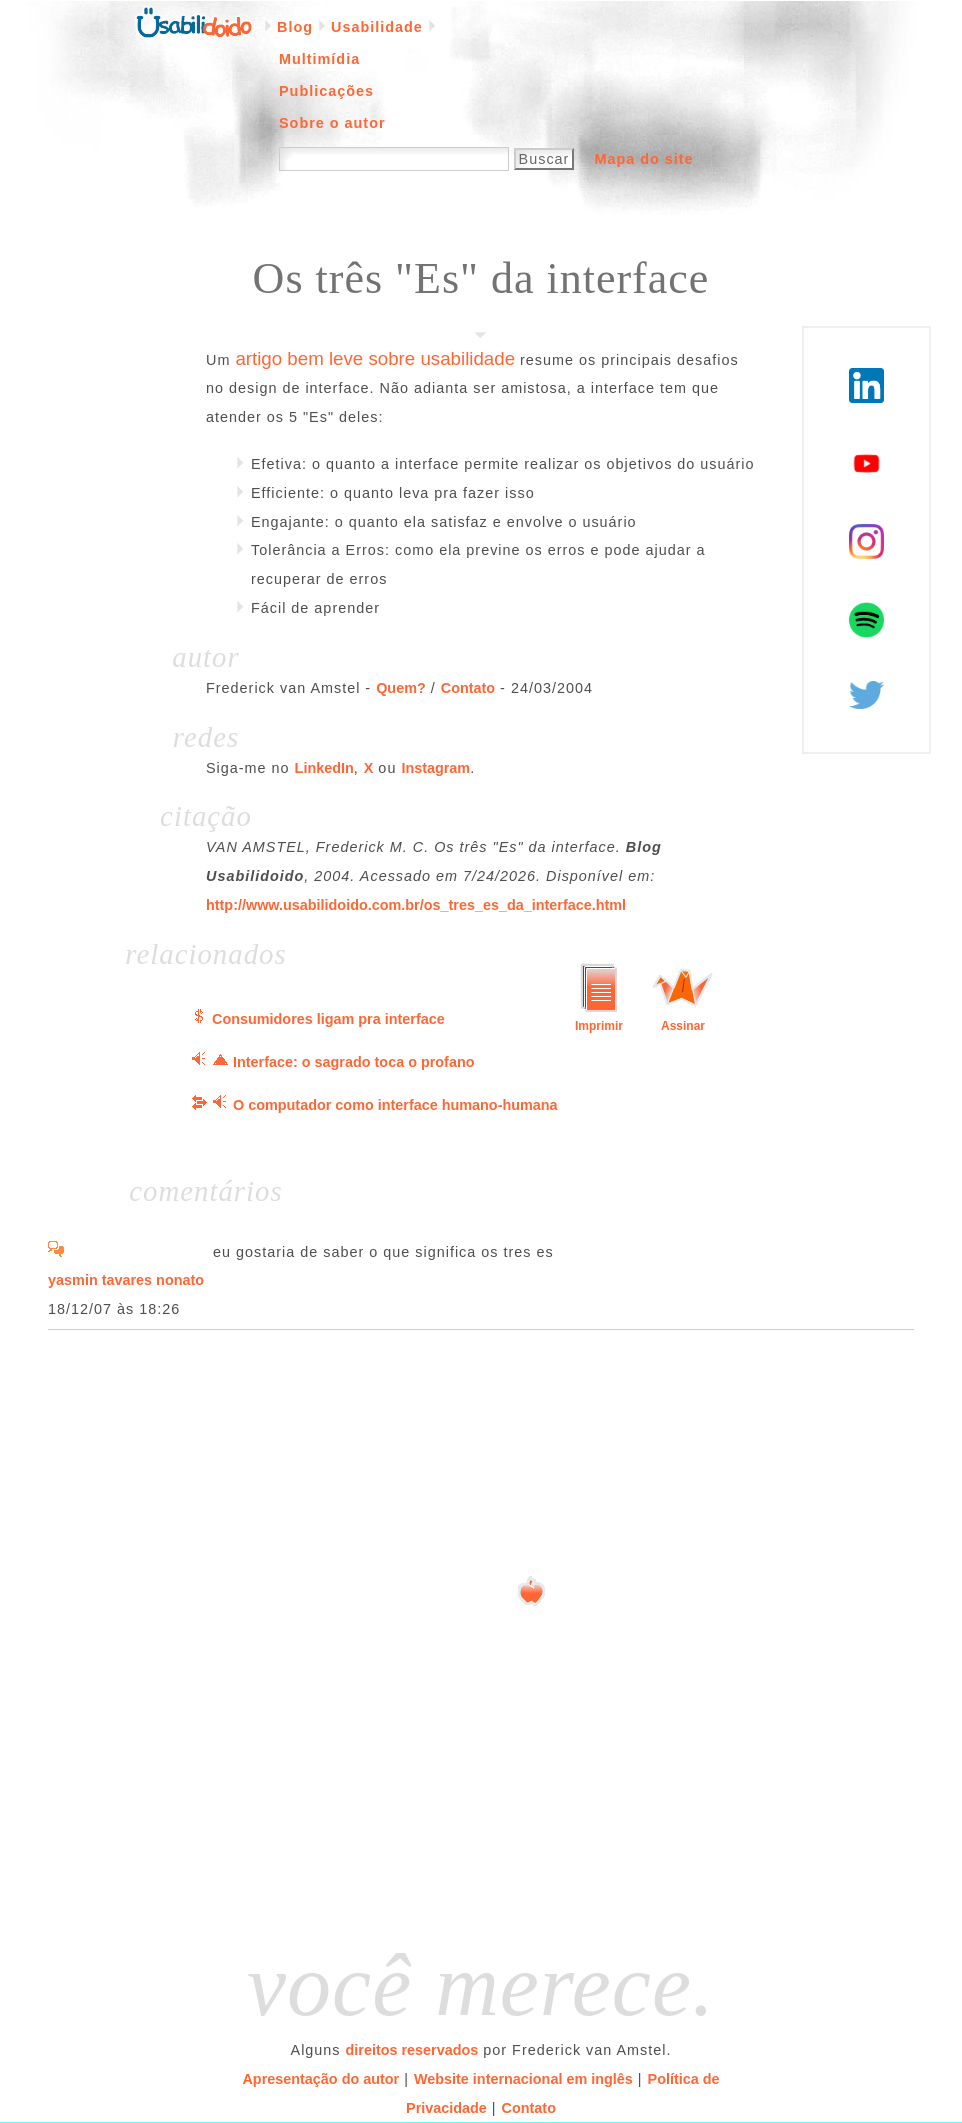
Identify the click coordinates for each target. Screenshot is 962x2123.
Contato (468, 688)
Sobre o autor (332, 123)
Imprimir (599, 1026)
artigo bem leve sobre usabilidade (375, 358)
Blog (295, 27)
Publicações (326, 91)
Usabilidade (377, 27)
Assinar (683, 1026)
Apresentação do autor (320, 2079)
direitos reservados (412, 2050)
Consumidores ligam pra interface (328, 1019)
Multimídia (319, 59)
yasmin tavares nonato (126, 1280)
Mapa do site (643, 159)
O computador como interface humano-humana (395, 1105)
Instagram (435, 768)
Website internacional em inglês (523, 2079)
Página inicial (194, 21)
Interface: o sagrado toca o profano (353, 1062)
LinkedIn (324, 768)
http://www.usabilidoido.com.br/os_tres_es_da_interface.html (416, 905)
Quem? (401, 688)
